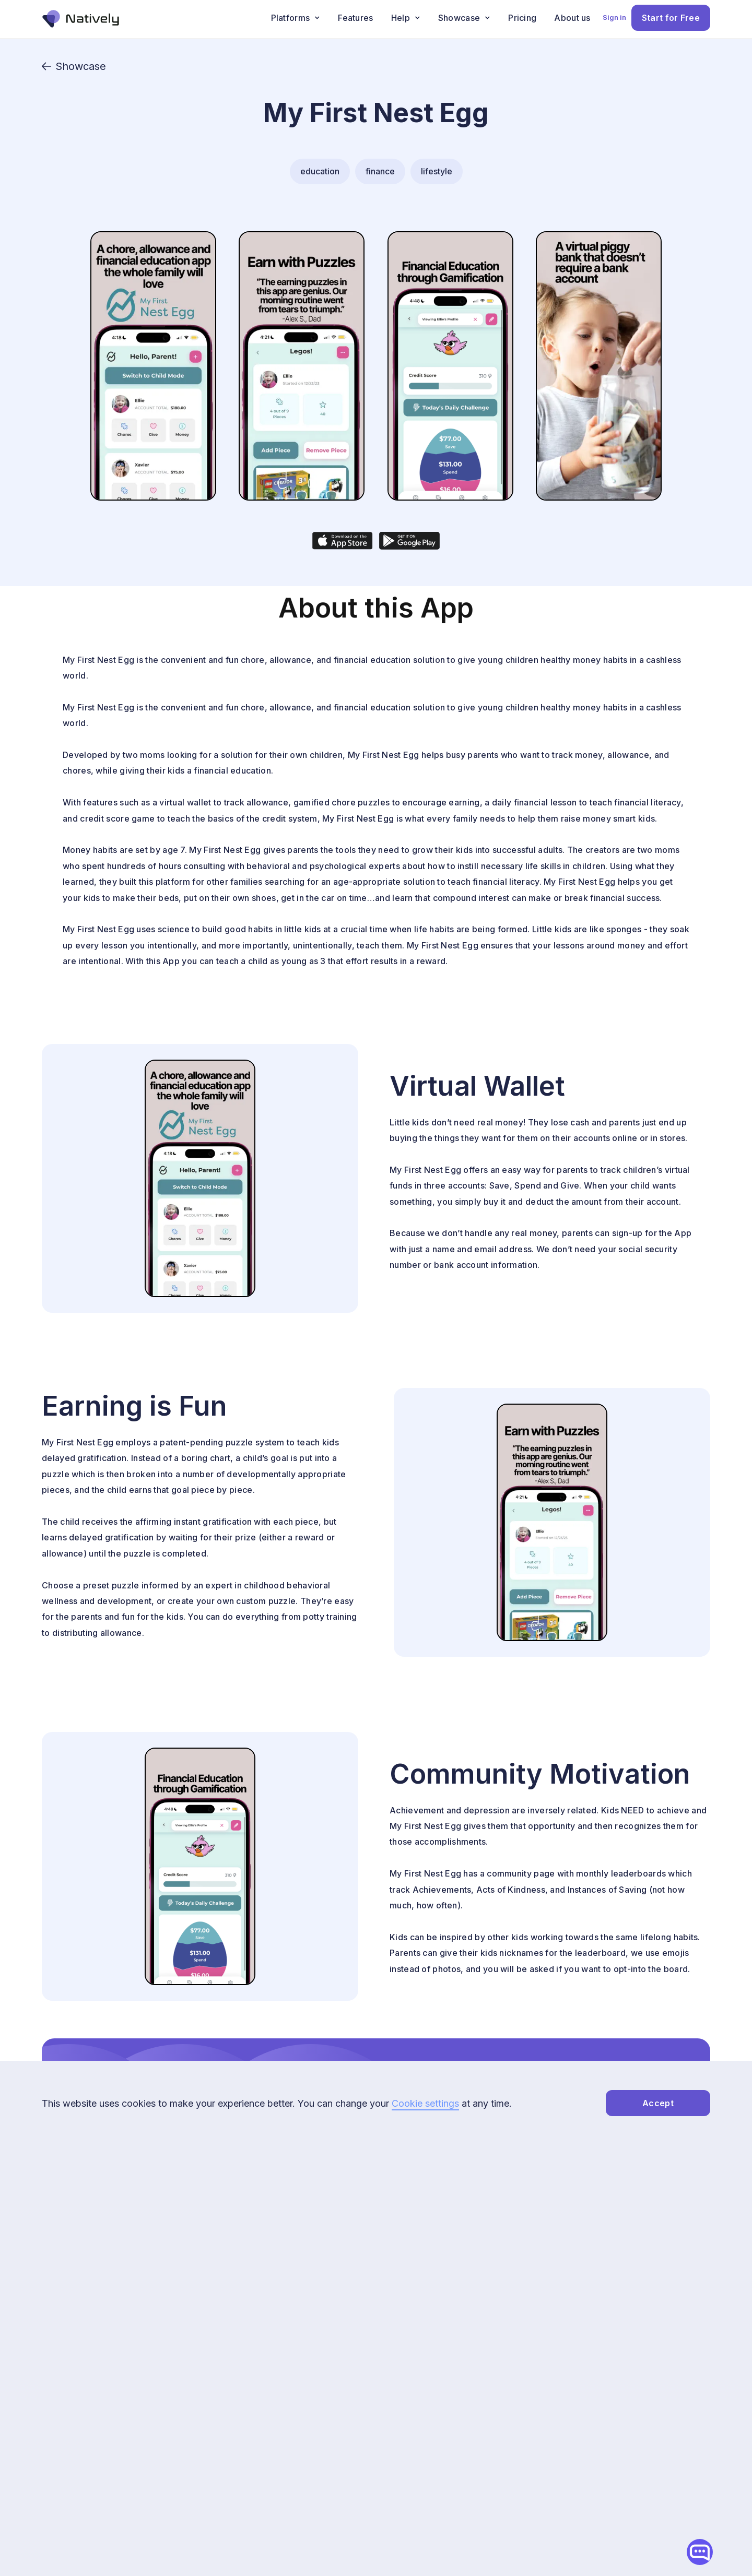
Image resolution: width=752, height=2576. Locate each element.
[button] (295, 18)
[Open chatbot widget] (700, 2552)
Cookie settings (425, 2103)
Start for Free (671, 18)
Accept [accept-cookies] (658, 2103)
